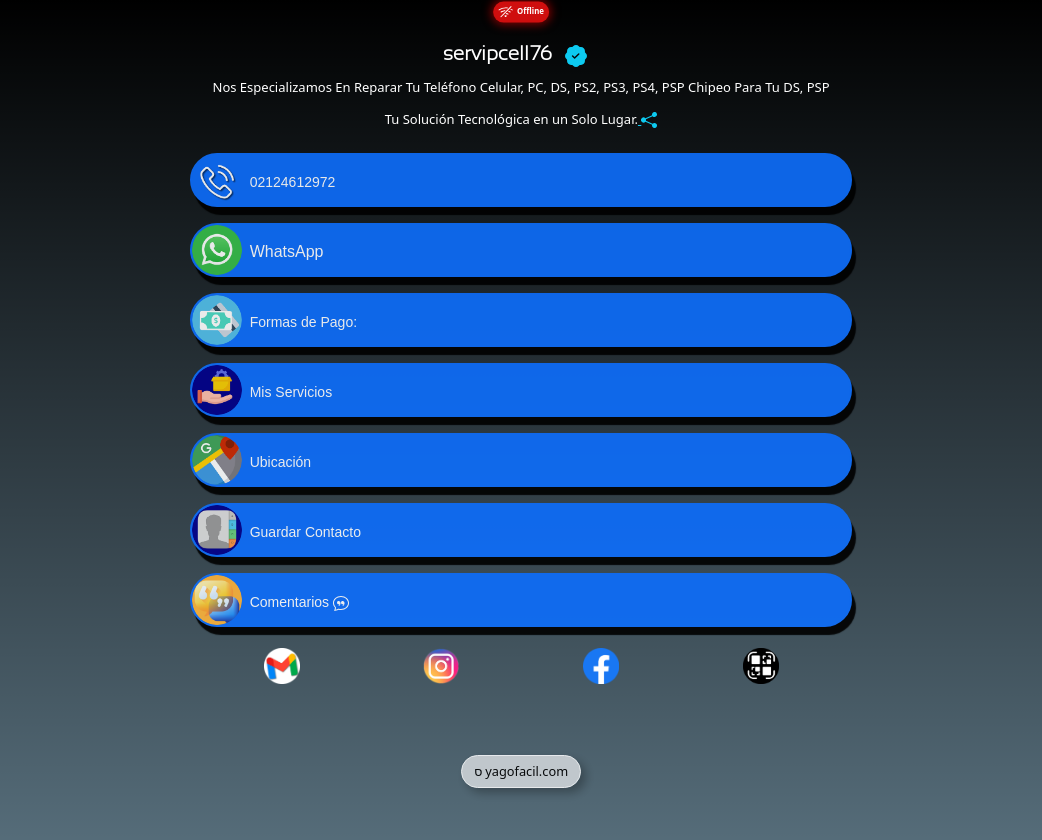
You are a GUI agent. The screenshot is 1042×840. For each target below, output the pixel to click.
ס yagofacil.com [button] (521, 771)
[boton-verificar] (576, 55)
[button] (521, 180)
